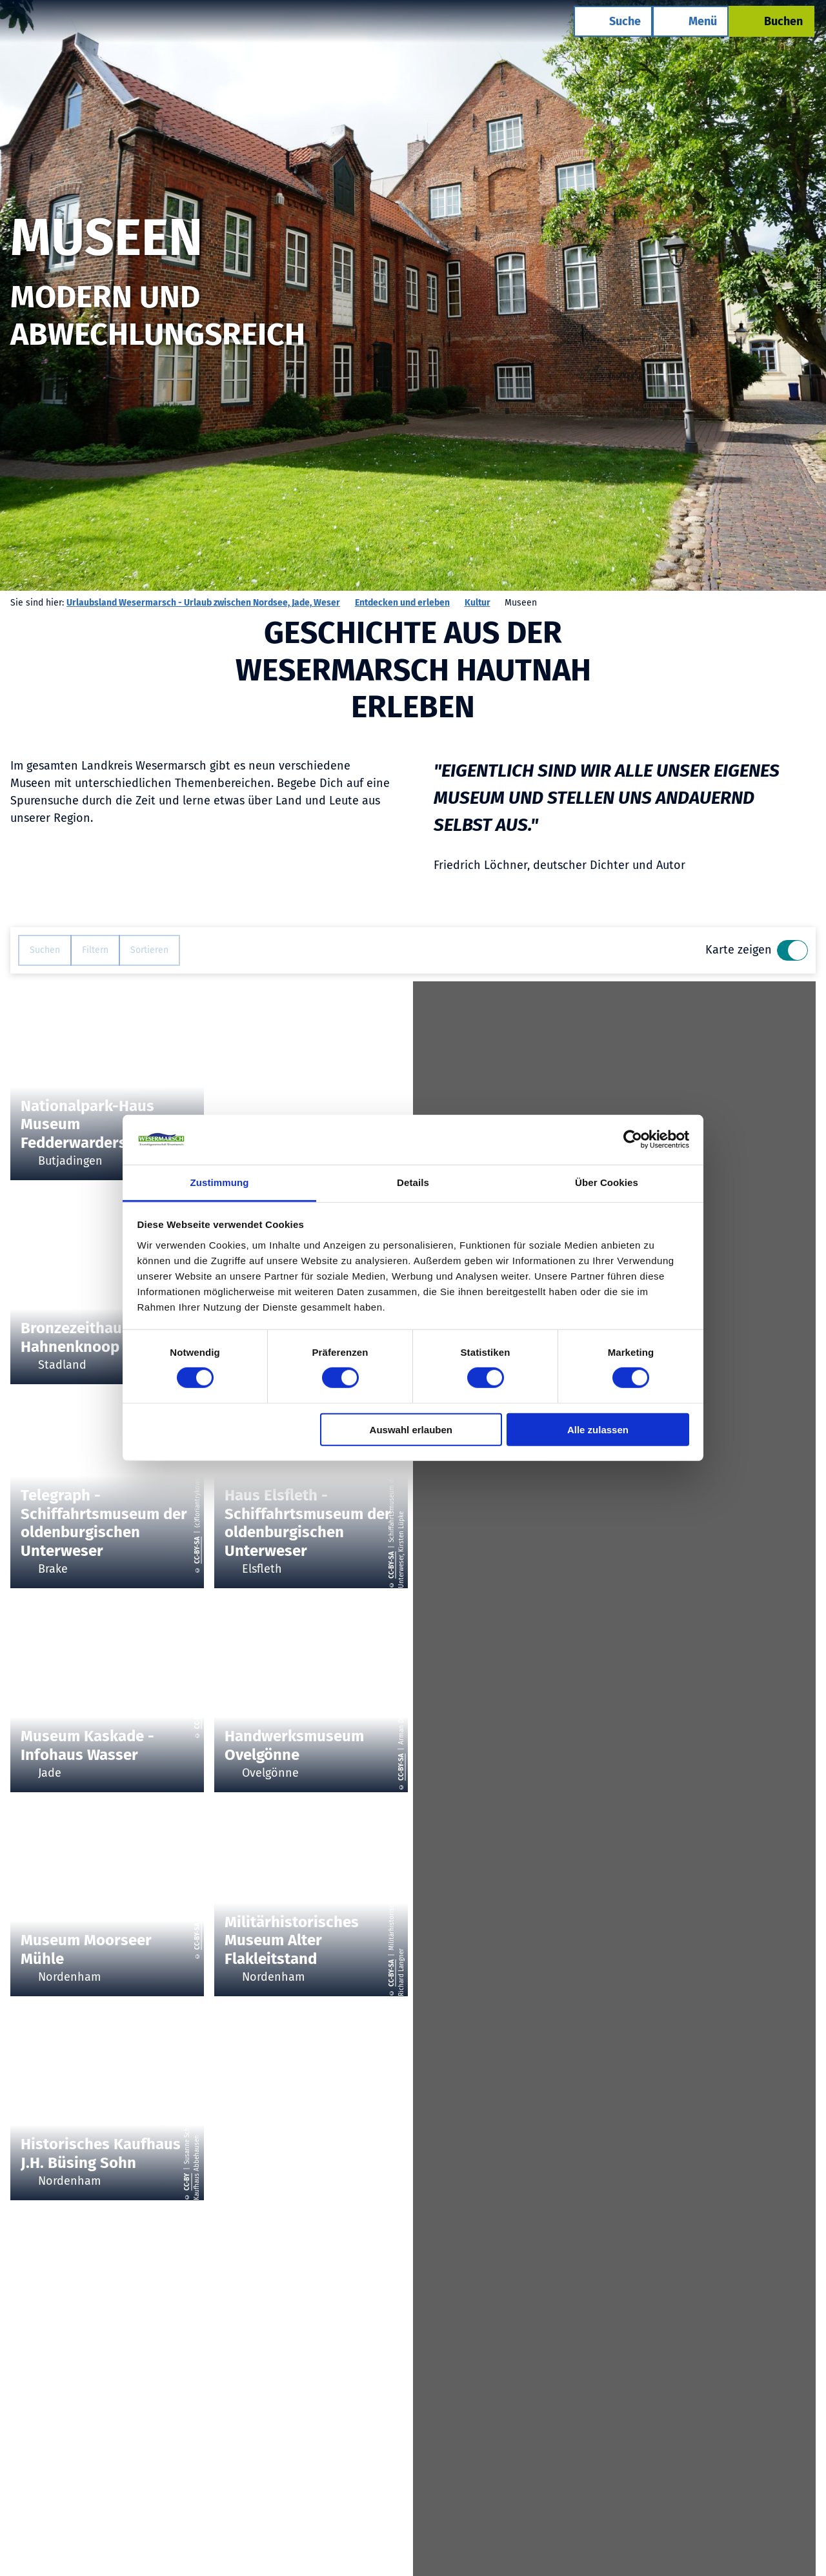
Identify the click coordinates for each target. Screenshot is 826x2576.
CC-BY (188, 2182)
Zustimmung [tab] (219, 1182)
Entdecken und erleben (402, 602)
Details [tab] (413, 1182)
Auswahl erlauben (411, 1429)
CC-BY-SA (197, 1550)
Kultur (477, 602)
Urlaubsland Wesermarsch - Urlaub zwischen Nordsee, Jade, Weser (203, 602)
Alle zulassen (598, 1429)
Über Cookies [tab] (606, 1182)
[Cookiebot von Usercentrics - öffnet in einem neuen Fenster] (632, 1139)
